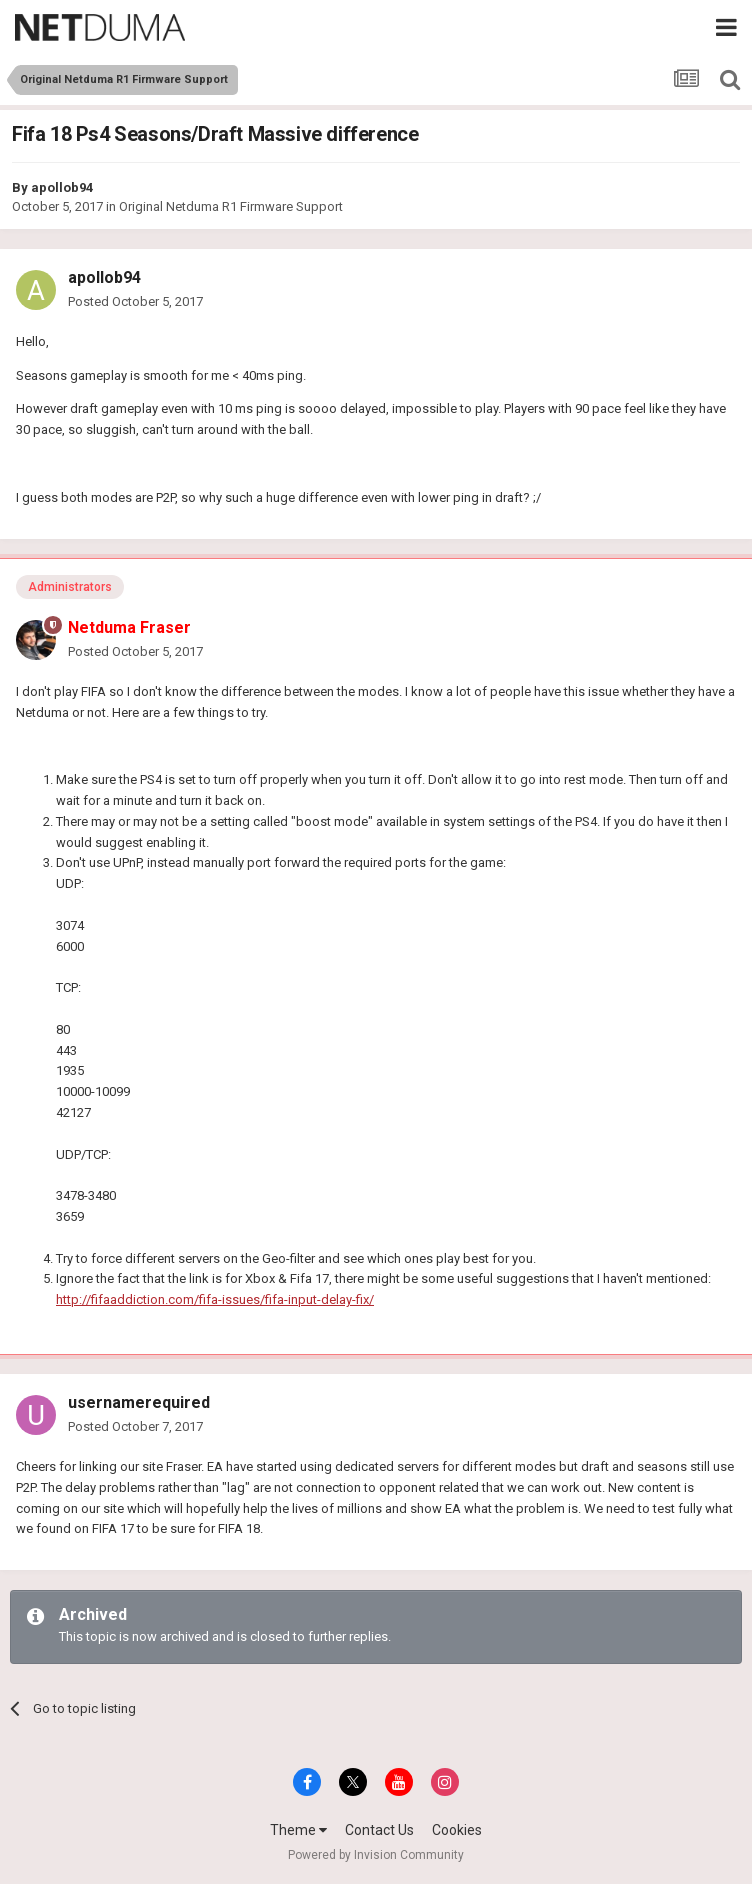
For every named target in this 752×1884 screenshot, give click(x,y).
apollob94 (62, 187)
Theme (298, 1830)
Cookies (457, 1830)
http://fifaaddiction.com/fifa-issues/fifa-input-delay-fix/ (215, 1299)
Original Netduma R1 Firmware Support (231, 206)
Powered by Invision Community (376, 1855)
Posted (135, 301)
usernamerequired (139, 1402)
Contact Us (379, 1830)
